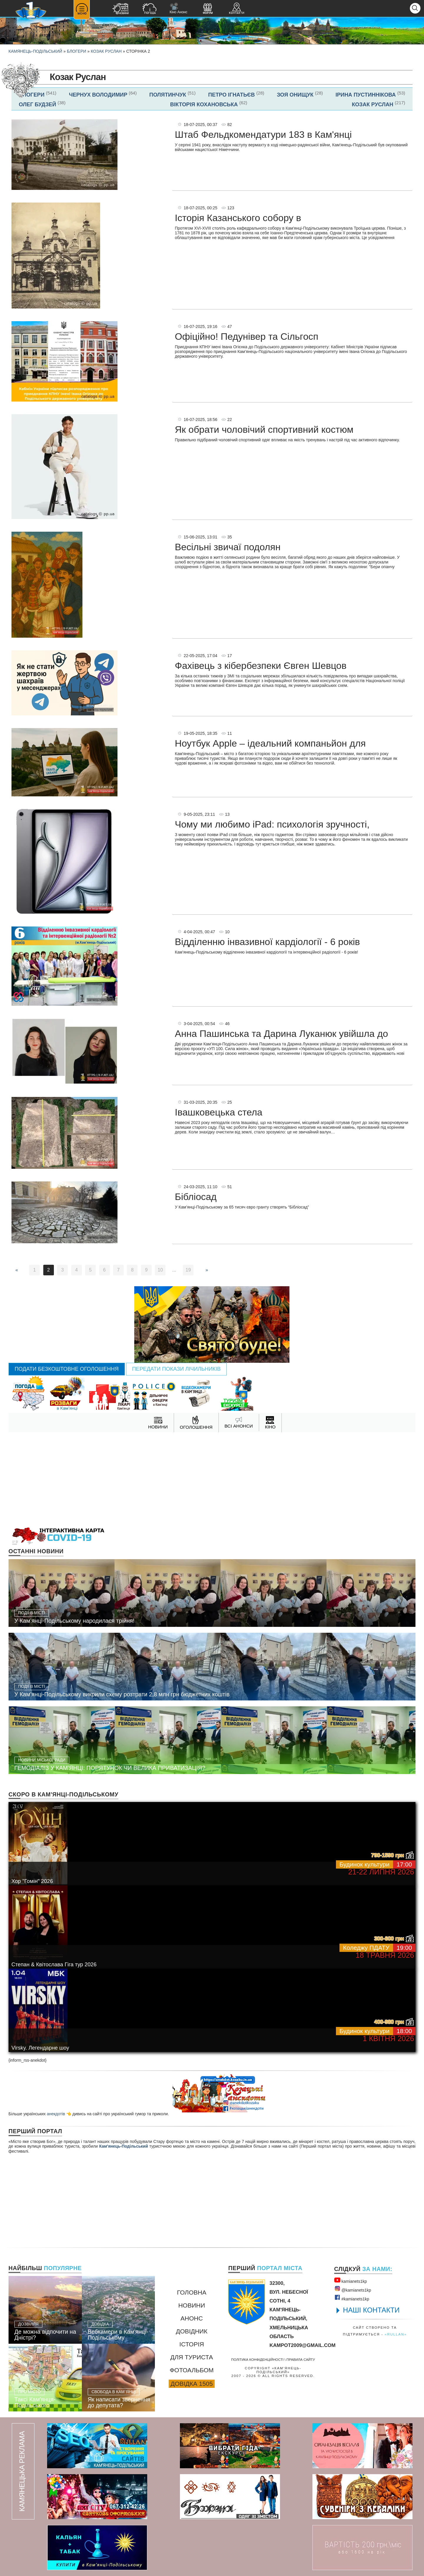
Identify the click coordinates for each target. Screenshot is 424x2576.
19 (188, 1269)
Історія (191, 2344)
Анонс (191, 2318)
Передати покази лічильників (176, 1369)
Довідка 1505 (191, 2383)
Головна (191, 2292)
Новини (191, 2305)
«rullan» (396, 2334)
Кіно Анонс (178, 8)
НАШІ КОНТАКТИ (371, 2310)
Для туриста (191, 2357)
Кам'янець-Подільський (123, 2146)
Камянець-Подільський (35, 51)
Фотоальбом (191, 2370)
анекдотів (56, 2113)
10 (160, 1269)
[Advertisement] (212, 1479)
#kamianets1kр (351, 2297)
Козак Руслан (106, 51)
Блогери (76, 51)
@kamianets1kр (352, 2288)
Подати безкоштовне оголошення (67, 1369)
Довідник (191, 2331)
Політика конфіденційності (257, 2359)
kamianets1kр (350, 2280)
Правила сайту (300, 2359)
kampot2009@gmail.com (302, 2345)
